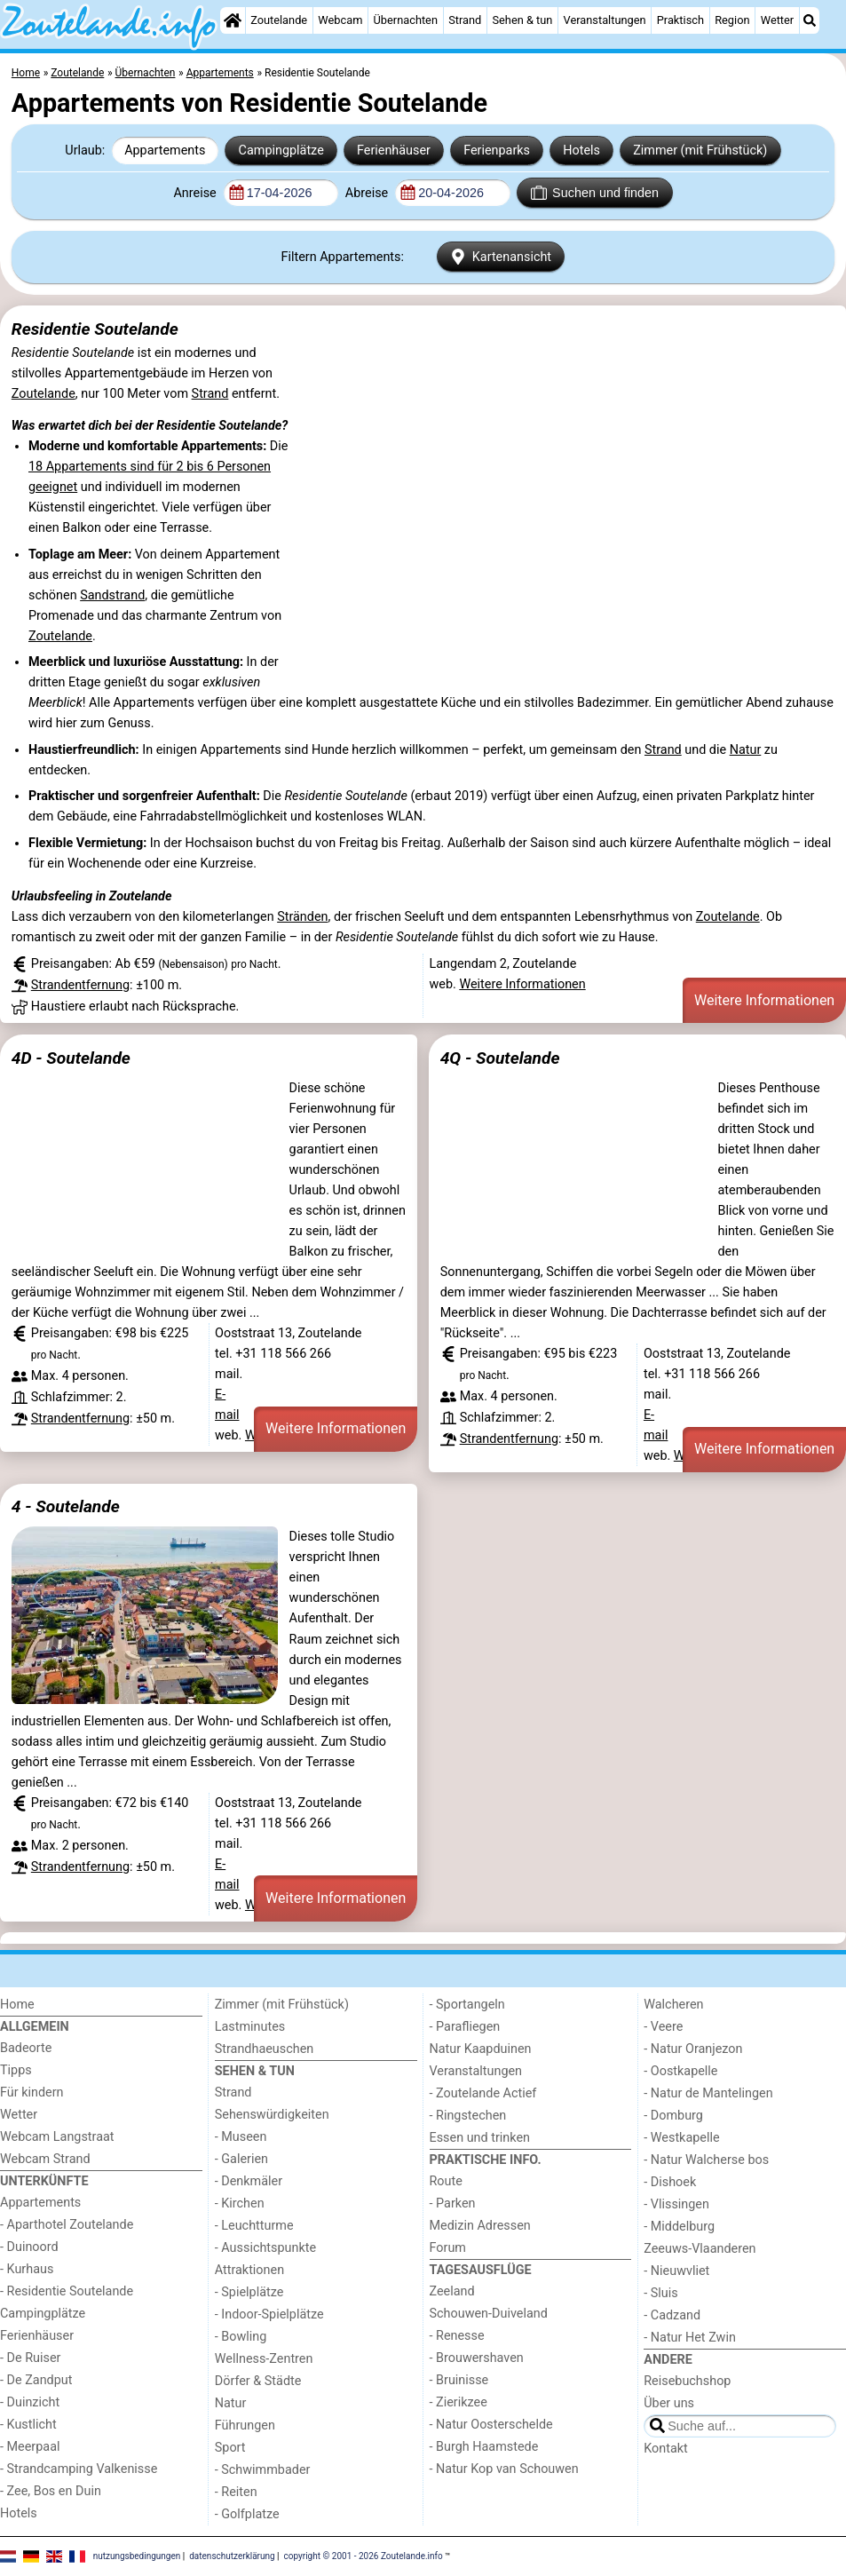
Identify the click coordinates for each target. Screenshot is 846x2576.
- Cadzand (672, 2315)
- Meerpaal (29, 2446)
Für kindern (32, 2092)
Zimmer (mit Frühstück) (700, 150)
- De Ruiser (30, 2358)
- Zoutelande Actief (483, 2093)
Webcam (340, 20)
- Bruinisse (459, 2380)
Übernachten (406, 20)
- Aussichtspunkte (265, 2247)
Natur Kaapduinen (481, 2049)
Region (732, 20)
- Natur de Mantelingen (708, 2093)
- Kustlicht (28, 2424)
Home (17, 2004)
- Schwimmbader (263, 2469)
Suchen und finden (595, 193)
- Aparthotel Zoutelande (66, 2224)
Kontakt (666, 2448)
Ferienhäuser (394, 150)
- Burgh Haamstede (484, 2446)
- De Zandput (36, 2380)
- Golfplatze (247, 2514)
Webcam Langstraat (57, 2136)
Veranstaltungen (605, 20)
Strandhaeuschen (264, 2049)
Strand (464, 20)
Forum (448, 2247)
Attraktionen (249, 2270)
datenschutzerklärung (231, 2556)
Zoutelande (278, 20)
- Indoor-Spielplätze (269, 2314)
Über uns (669, 2403)
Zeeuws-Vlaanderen (699, 2248)
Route (446, 2181)
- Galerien (241, 2159)
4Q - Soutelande (500, 1058)
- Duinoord (29, 2247)
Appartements (164, 150)
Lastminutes (250, 2026)
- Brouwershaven (477, 2358)
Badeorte (25, 2048)
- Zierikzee (458, 2402)
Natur (746, 749)
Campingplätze (281, 150)
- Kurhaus (26, 2269)
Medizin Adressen (480, 2225)
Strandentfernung (80, 985)
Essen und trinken (480, 2137)
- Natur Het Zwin (690, 2337)
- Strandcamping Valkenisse (78, 2469)
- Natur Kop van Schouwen (504, 2469)
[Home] (232, 20)
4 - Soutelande (66, 1506)
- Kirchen (240, 2203)
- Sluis (660, 2293)
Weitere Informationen (522, 984)
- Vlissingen (676, 2204)
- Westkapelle (681, 2137)
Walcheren (673, 2004)
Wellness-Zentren (264, 2358)
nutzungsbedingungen (137, 2556)
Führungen (245, 2425)
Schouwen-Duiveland (489, 2313)
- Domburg (673, 2115)
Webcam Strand (45, 2159)
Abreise (368, 193)
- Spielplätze (249, 2292)
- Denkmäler (248, 2181)
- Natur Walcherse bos (706, 2160)
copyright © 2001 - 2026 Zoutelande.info (363, 2556)
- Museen (241, 2136)
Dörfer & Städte (258, 2381)
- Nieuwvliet (676, 2271)
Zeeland (452, 2291)
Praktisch (680, 20)
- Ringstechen (468, 2115)
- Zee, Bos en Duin (50, 2491)
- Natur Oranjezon (693, 2049)
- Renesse (457, 2335)
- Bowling (241, 2336)
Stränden (302, 916)
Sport (230, 2447)
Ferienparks (496, 150)
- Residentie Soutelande (66, 2291)
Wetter (777, 20)
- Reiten (236, 2492)
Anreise (196, 193)
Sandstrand (112, 595)
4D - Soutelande (71, 1058)
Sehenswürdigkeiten (272, 2114)
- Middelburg (679, 2226)
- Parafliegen (465, 2026)
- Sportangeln (467, 2004)
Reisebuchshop (687, 2381)
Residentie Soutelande (95, 329)
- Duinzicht (29, 2402)
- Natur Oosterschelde (491, 2424)
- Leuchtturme (254, 2225)
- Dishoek (670, 2182)
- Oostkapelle (680, 2071)
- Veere (663, 2026)
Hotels (581, 150)
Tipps (16, 2070)
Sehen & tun (522, 20)
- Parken (453, 2203)
